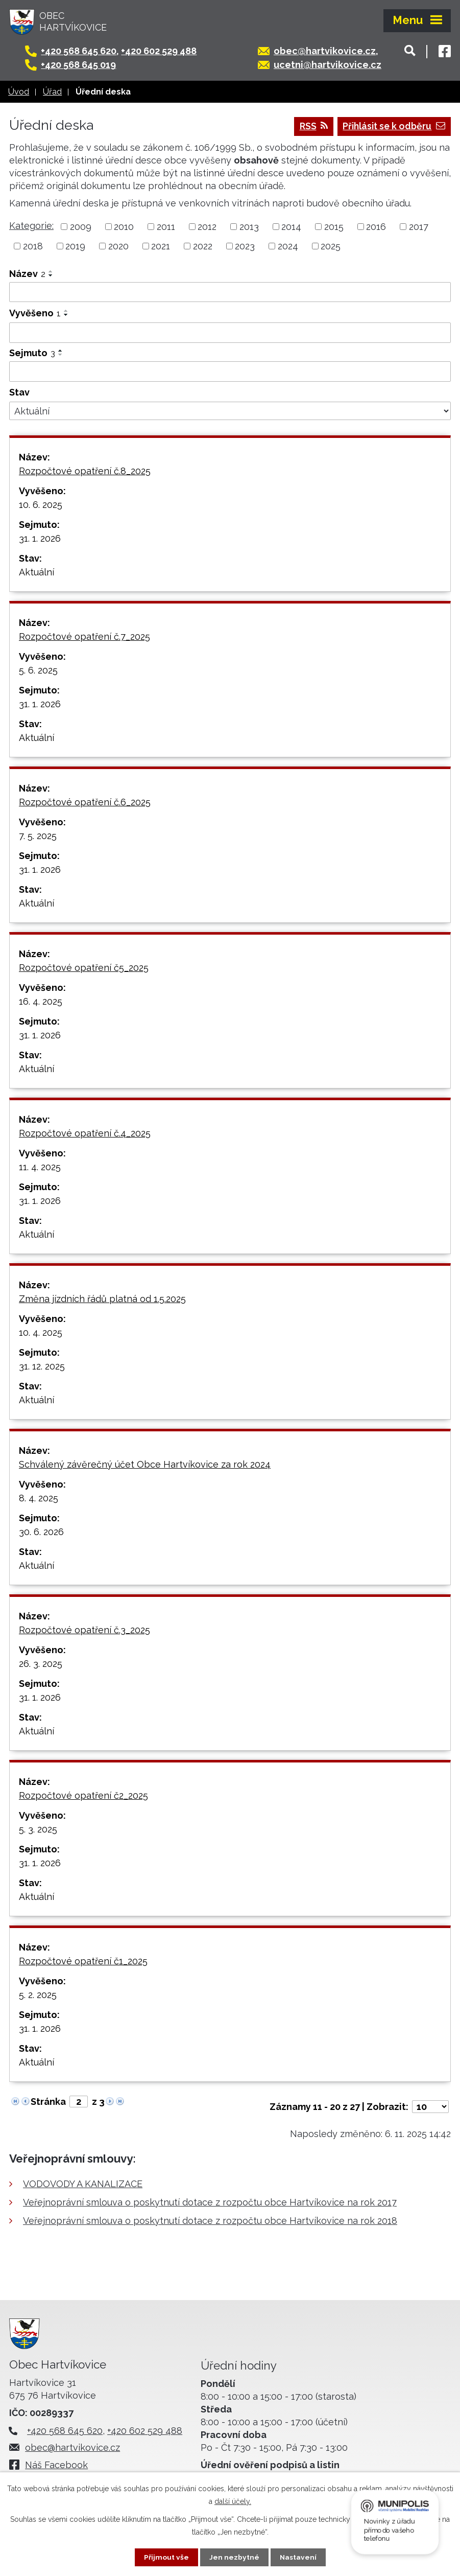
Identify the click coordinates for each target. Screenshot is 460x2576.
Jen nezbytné (234, 2557)
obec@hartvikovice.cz (329, 50)
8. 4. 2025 (38, 1498)
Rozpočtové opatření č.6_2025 (85, 802)
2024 (288, 246)
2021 (160, 246)
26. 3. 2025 (40, 1663)
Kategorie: (31, 226)
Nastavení (298, 2557)
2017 (418, 227)
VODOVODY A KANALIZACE (82, 2184)
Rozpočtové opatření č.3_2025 (84, 1629)
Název (27, 273)
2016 (376, 227)
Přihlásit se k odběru (392, 126)
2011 (166, 227)
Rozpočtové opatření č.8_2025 (85, 471)
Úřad (52, 92)
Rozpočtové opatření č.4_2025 (85, 1133)
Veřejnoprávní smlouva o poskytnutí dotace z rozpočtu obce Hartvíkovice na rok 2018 (210, 2221)
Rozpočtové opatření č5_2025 (84, 967)
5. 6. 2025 (38, 670)
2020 (118, 246)
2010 (124, 227)
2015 (334, 227)
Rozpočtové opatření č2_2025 (83, 1795)
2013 (249, 227)
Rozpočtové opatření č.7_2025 (84, 636)
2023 (245, 246)
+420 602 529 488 (164, 50)
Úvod (18, 92)
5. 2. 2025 (38, 1994)
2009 (80, 227)
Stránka (48, 2101)
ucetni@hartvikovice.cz (332, 64)
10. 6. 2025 (40, 504)
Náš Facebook (59, 2464)
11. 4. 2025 (40, 1167)
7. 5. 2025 (38, 835)
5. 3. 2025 (38, 1829)
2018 (33, 246)
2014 (291, 227)
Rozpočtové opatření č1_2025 (83, 1961)
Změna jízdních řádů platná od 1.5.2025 (102, 1298)
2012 (207, 227)
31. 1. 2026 (40, 538)
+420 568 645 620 (84, 50)
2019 (75, 246)
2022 (202, 246)
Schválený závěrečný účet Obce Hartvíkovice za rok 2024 (145, 1464)
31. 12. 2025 (42, 1366)
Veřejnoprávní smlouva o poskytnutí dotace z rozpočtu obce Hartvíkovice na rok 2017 (210, 2202)
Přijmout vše (165, 2557)
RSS (309, 126)
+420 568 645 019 (83, 64)
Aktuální (36, 572)
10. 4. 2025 (40, 1332)
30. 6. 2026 (41, 1531)
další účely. (232, 2501)
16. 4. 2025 (40, 1001)
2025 (331, 246)
